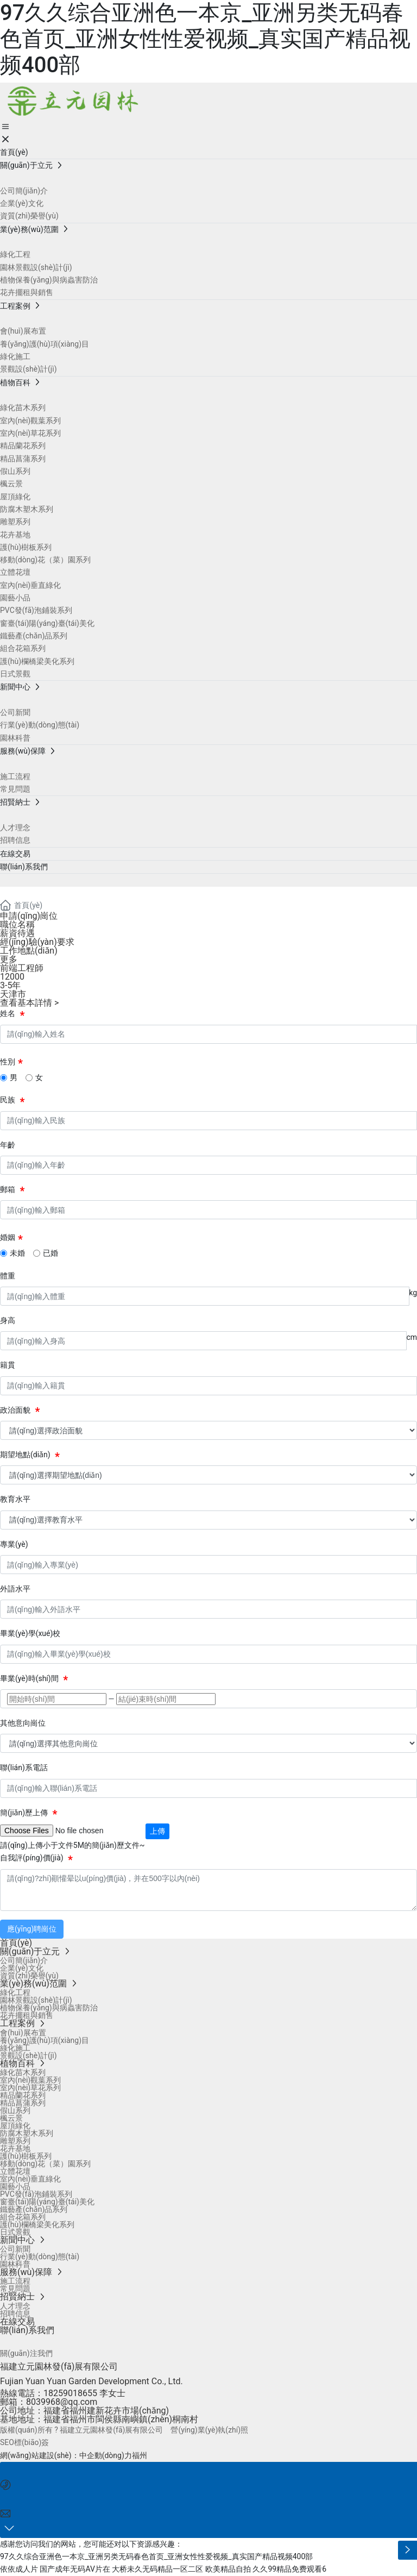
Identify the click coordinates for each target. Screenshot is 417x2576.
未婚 (17, 1253)
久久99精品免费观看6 (289, 2569)
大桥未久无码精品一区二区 (157, 2569)
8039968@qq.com (61, 2402)
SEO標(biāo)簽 (24, 2442)
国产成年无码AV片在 (75, 2569)
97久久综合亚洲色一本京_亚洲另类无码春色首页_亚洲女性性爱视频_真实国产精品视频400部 (205, 39)
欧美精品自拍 (228, 2569)
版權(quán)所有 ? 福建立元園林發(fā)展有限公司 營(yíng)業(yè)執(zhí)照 (124, 2429)
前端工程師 (21, 968)
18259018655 (70, 2393)
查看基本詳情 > (29, 1003)
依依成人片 (19, 2569)
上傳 (157, 1831)
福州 (139, 2455)
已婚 (50, 1253)
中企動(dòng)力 (105, 2455)
